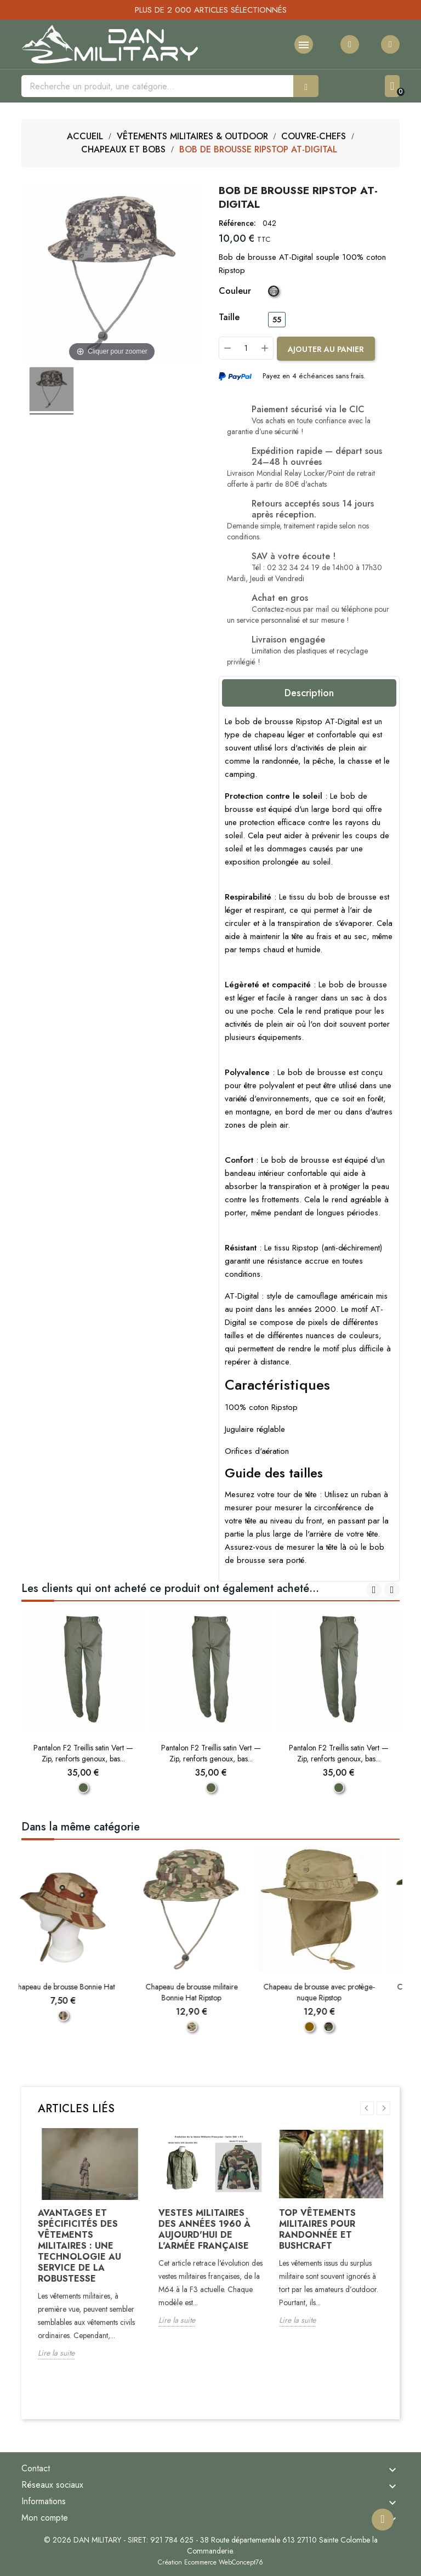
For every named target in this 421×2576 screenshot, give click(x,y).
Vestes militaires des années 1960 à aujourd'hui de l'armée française (204, 2229)
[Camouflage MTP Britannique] (211, 2026)
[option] (90, 2252)
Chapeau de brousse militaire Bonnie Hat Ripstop (211, 1992)
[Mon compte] (390, 44)
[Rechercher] (157, 86)
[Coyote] (328, 2026)
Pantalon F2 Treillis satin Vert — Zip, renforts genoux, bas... (83, 1753)
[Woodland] (348, 2026)
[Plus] (265, 347)
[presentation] (374, 1589)
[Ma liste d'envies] (349, 44)
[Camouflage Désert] (82, 2015)
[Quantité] (246, 348)
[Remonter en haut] (383, 2517)
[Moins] (227, 347)
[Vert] (83, 1787)
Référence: (237, 223)
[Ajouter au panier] (326, 349)
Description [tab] (309, 693)
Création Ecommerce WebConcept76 (210, 2562)
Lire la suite (56, 2352)
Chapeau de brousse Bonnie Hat (83, 1986)
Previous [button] (367, 2108)
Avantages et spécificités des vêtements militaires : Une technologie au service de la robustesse (79, 2246)
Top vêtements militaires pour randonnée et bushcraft (317, 2229)
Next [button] (383, 2108)
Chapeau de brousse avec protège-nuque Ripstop (338, 1992)
